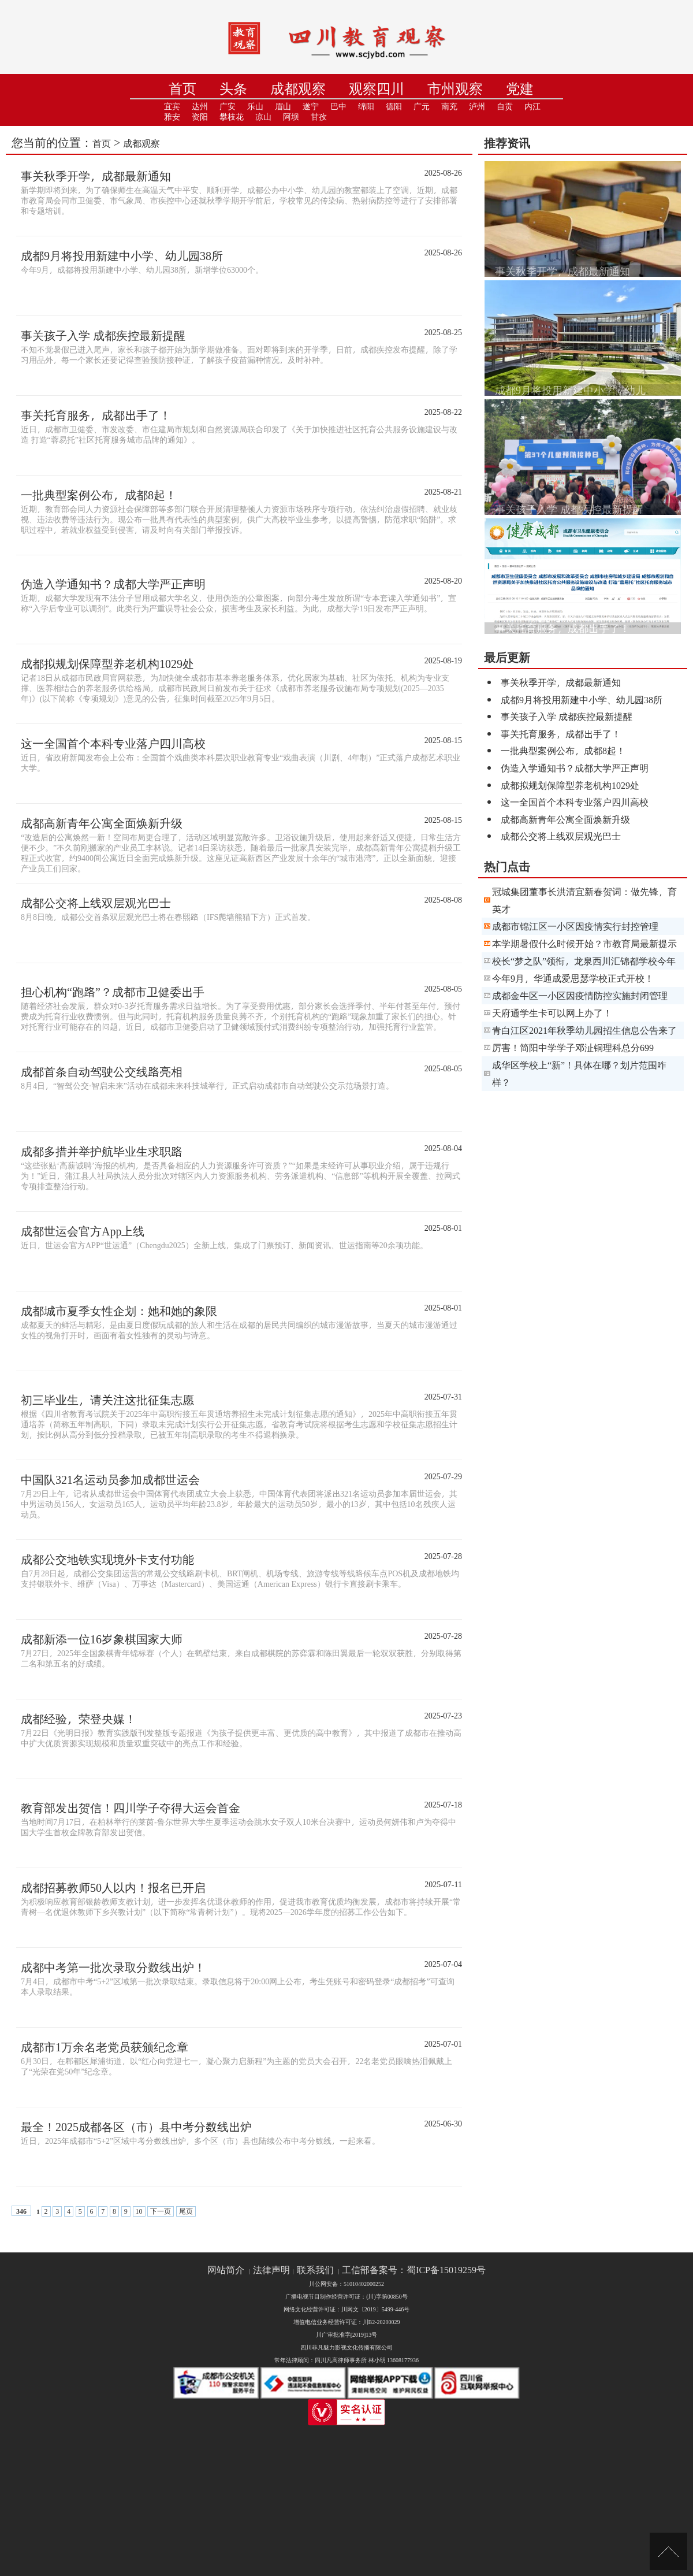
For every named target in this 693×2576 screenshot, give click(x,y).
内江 (532, 106)
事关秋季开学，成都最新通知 (96, 176)
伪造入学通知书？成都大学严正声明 (113, 584)
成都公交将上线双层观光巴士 (96, 902)
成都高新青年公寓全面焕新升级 (101, 823)
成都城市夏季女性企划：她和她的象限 (119, 1310)
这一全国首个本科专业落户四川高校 (113, 743)
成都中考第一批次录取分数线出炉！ (113, 1967)
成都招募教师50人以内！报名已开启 (113, 1887)
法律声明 (271, 2270)
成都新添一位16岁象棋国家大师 (101, 1639)
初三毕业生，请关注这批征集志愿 (107, 1399)
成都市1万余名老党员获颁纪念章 (104, 2047)
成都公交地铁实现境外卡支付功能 (107, 1559)
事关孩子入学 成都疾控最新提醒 (103, 335)
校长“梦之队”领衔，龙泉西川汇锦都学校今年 (584, 960)
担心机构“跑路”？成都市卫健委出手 (112, 991)
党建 (520, 88)
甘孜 (319, 117)
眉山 (283, 106)
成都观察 (298, 88)
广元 (421, 106)
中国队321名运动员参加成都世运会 (110, 1479)
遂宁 (311, 106)
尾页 (186, 2211)
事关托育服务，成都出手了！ (96, 415)
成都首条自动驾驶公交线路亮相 (101, 1071)
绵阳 (366, 106)
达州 (200, 106)
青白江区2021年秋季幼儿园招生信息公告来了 (584, 1030)
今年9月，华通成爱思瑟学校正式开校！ (573, 978)
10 (139, 2211)
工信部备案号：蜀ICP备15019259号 (414, 2270)
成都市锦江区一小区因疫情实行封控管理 (575, 926)
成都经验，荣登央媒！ (78, 1718)
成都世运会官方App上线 (82, 1231)
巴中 (338, 106)
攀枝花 (231, 117)
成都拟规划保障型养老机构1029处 (107, 663)
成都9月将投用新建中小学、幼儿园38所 (122, 255)
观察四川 (376, 88)
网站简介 (225, 2270)
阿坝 (291, 117)
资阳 (200, 117)
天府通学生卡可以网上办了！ (552, 1012)
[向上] (668, 2551)
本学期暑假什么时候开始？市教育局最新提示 (584, 943)
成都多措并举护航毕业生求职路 (101, 1151)
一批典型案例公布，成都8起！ (99, 495)
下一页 (160, 2211)
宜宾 (172, 106)
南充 (449, 106)
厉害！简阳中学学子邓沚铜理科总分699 (573, 1047)
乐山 (255, 106)
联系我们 (315, 2270)
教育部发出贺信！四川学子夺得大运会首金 (130, 1807)
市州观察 (455, 88)
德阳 (394, 106)
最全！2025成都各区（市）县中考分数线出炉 (136, 2126)
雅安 (172, 117)
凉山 (263, 117)
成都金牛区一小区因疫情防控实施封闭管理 (580, 995)
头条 (233, 88)
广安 (227, 106)
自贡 (505, 106)
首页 (182, 88)
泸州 (477, 106)
